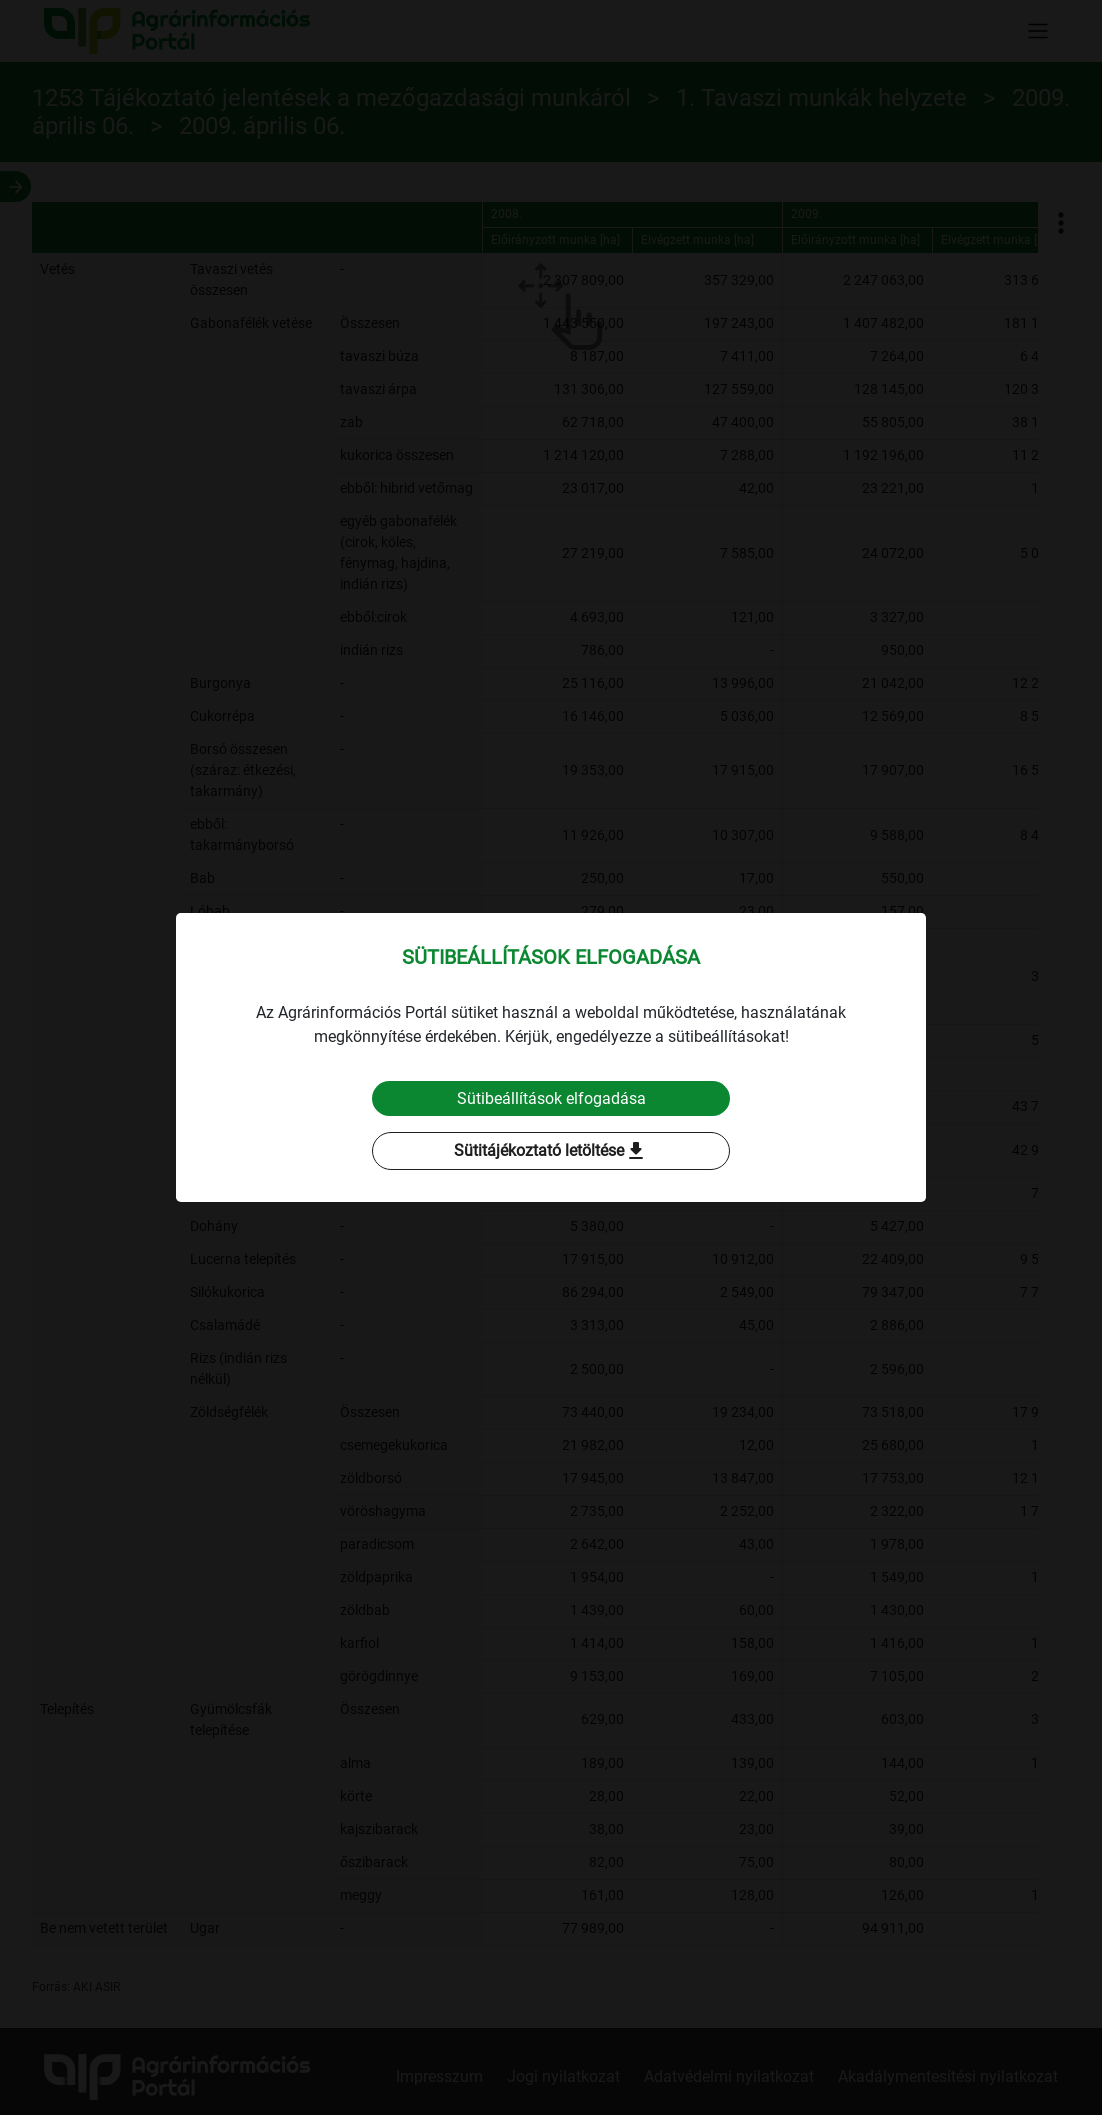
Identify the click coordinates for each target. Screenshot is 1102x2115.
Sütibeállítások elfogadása (551, 1098)
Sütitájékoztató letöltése (551, 1152)
